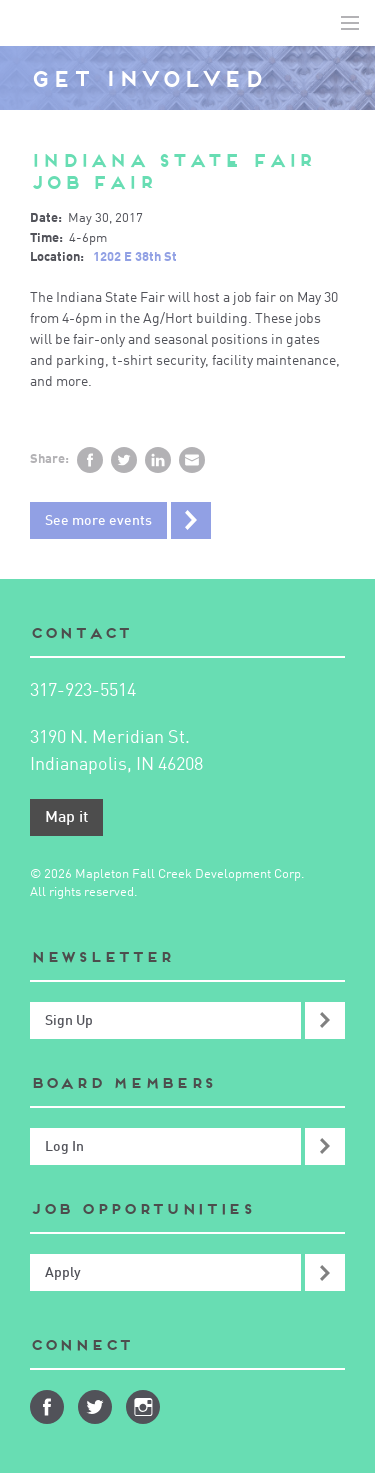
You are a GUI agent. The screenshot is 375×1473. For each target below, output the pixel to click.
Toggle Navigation (350, 23)
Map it (66, 818)
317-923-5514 (83, 691)
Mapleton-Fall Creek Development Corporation (31, 23)
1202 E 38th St (135, 257)
